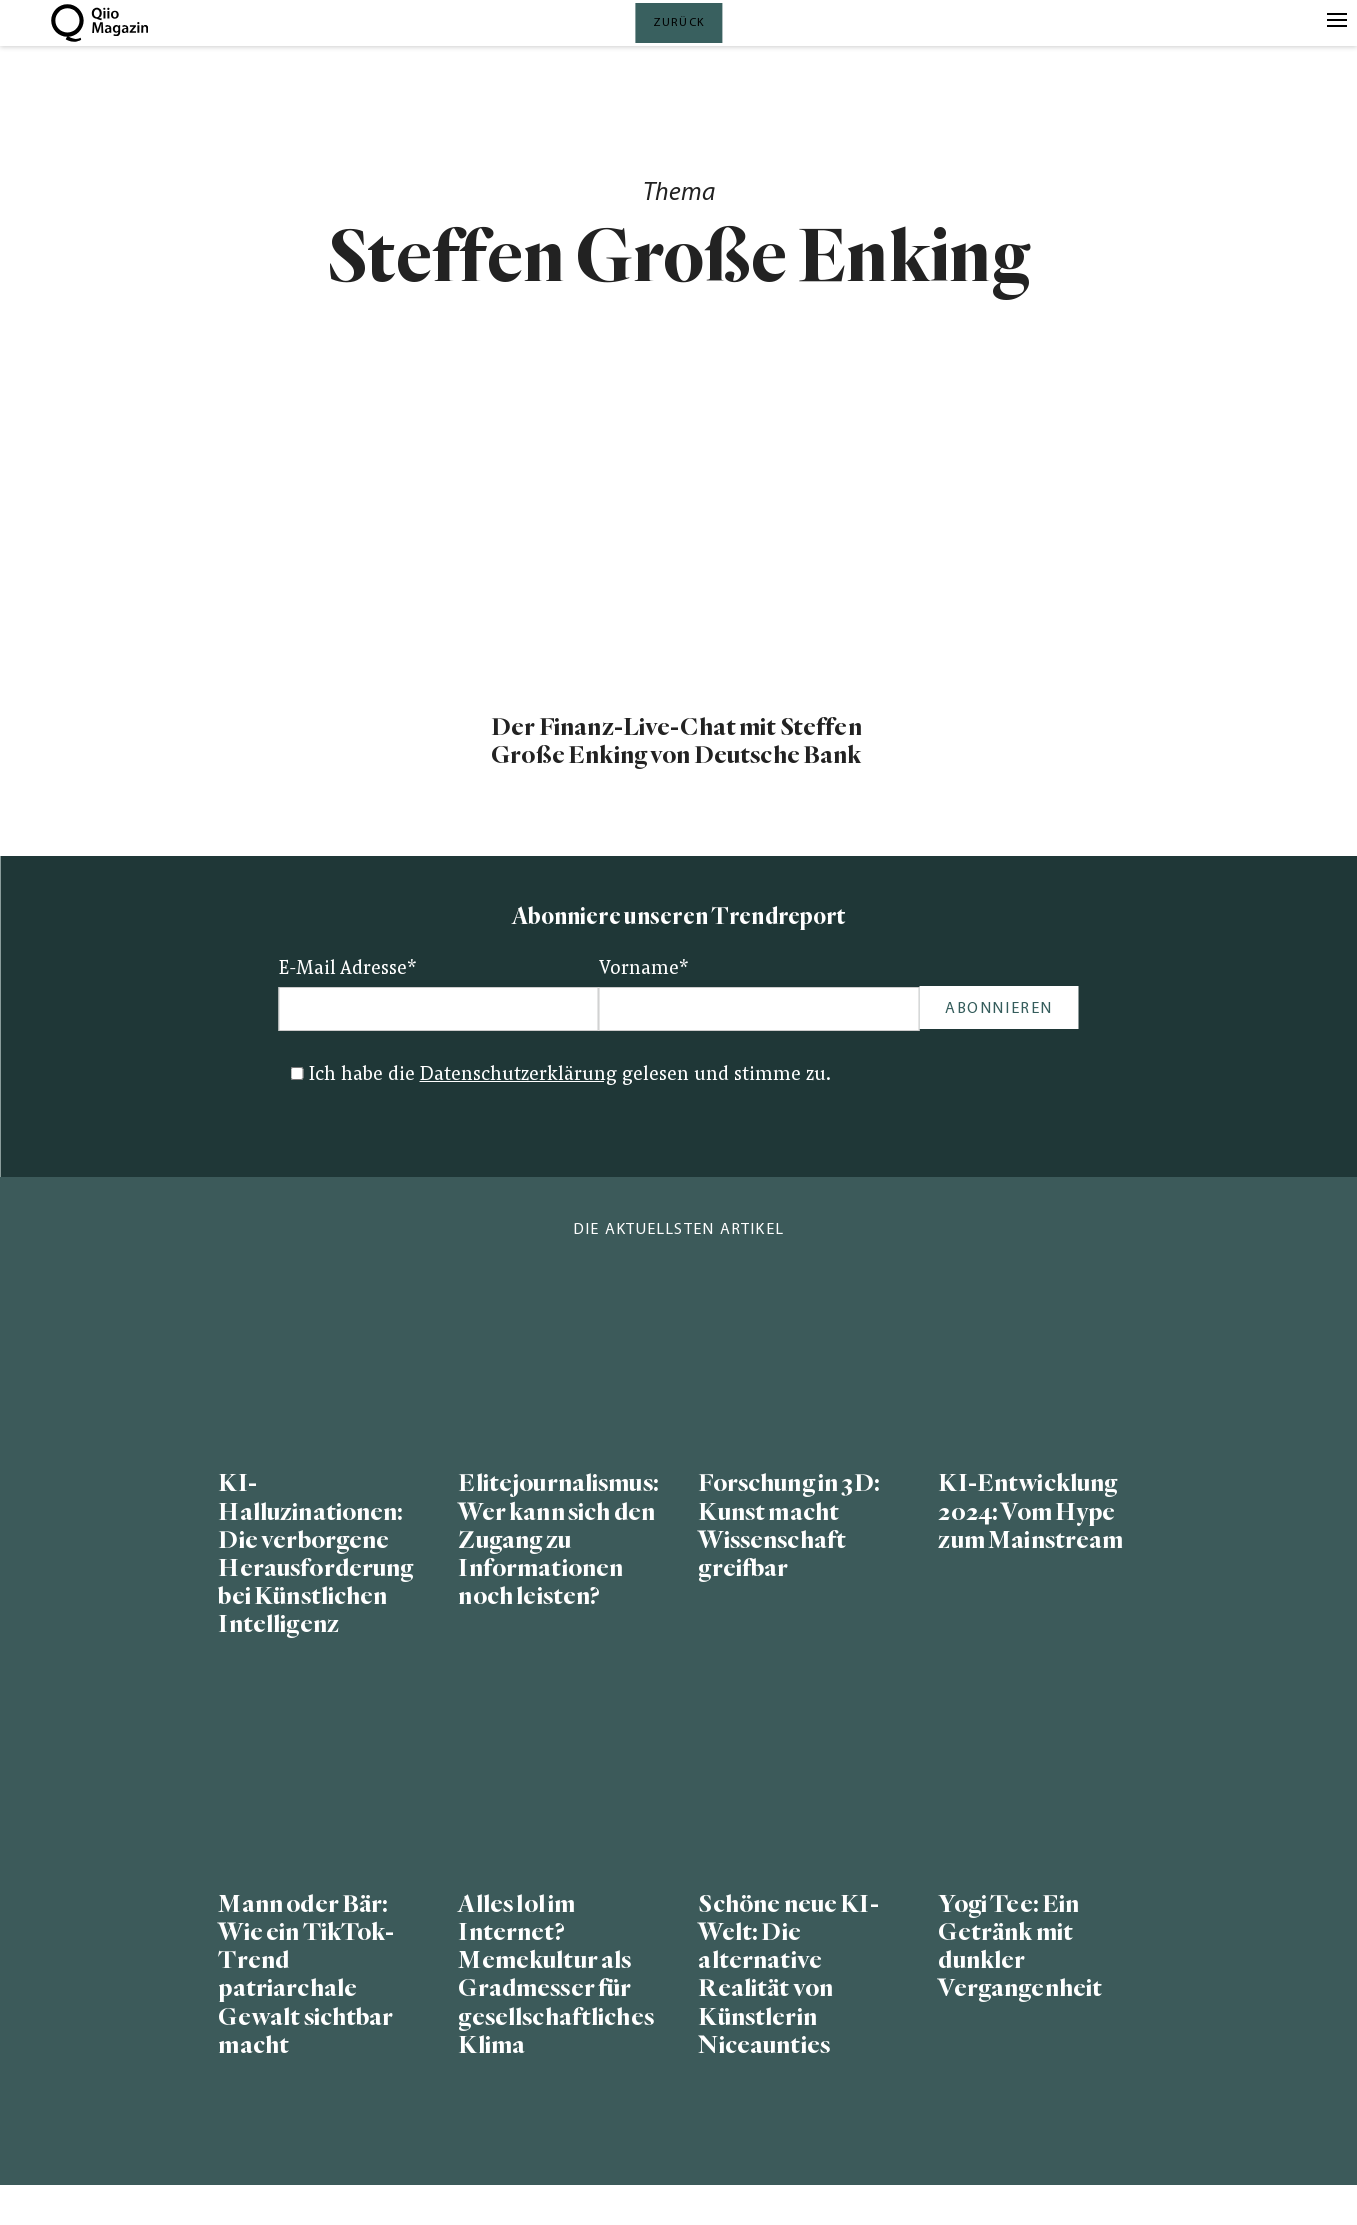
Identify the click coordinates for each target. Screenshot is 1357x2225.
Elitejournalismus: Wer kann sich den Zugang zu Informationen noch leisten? (558, 1540)
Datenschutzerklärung (518, 1075)
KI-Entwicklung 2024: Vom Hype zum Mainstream (1030, 1511)
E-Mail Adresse (348, 969)
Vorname (644, 969)
